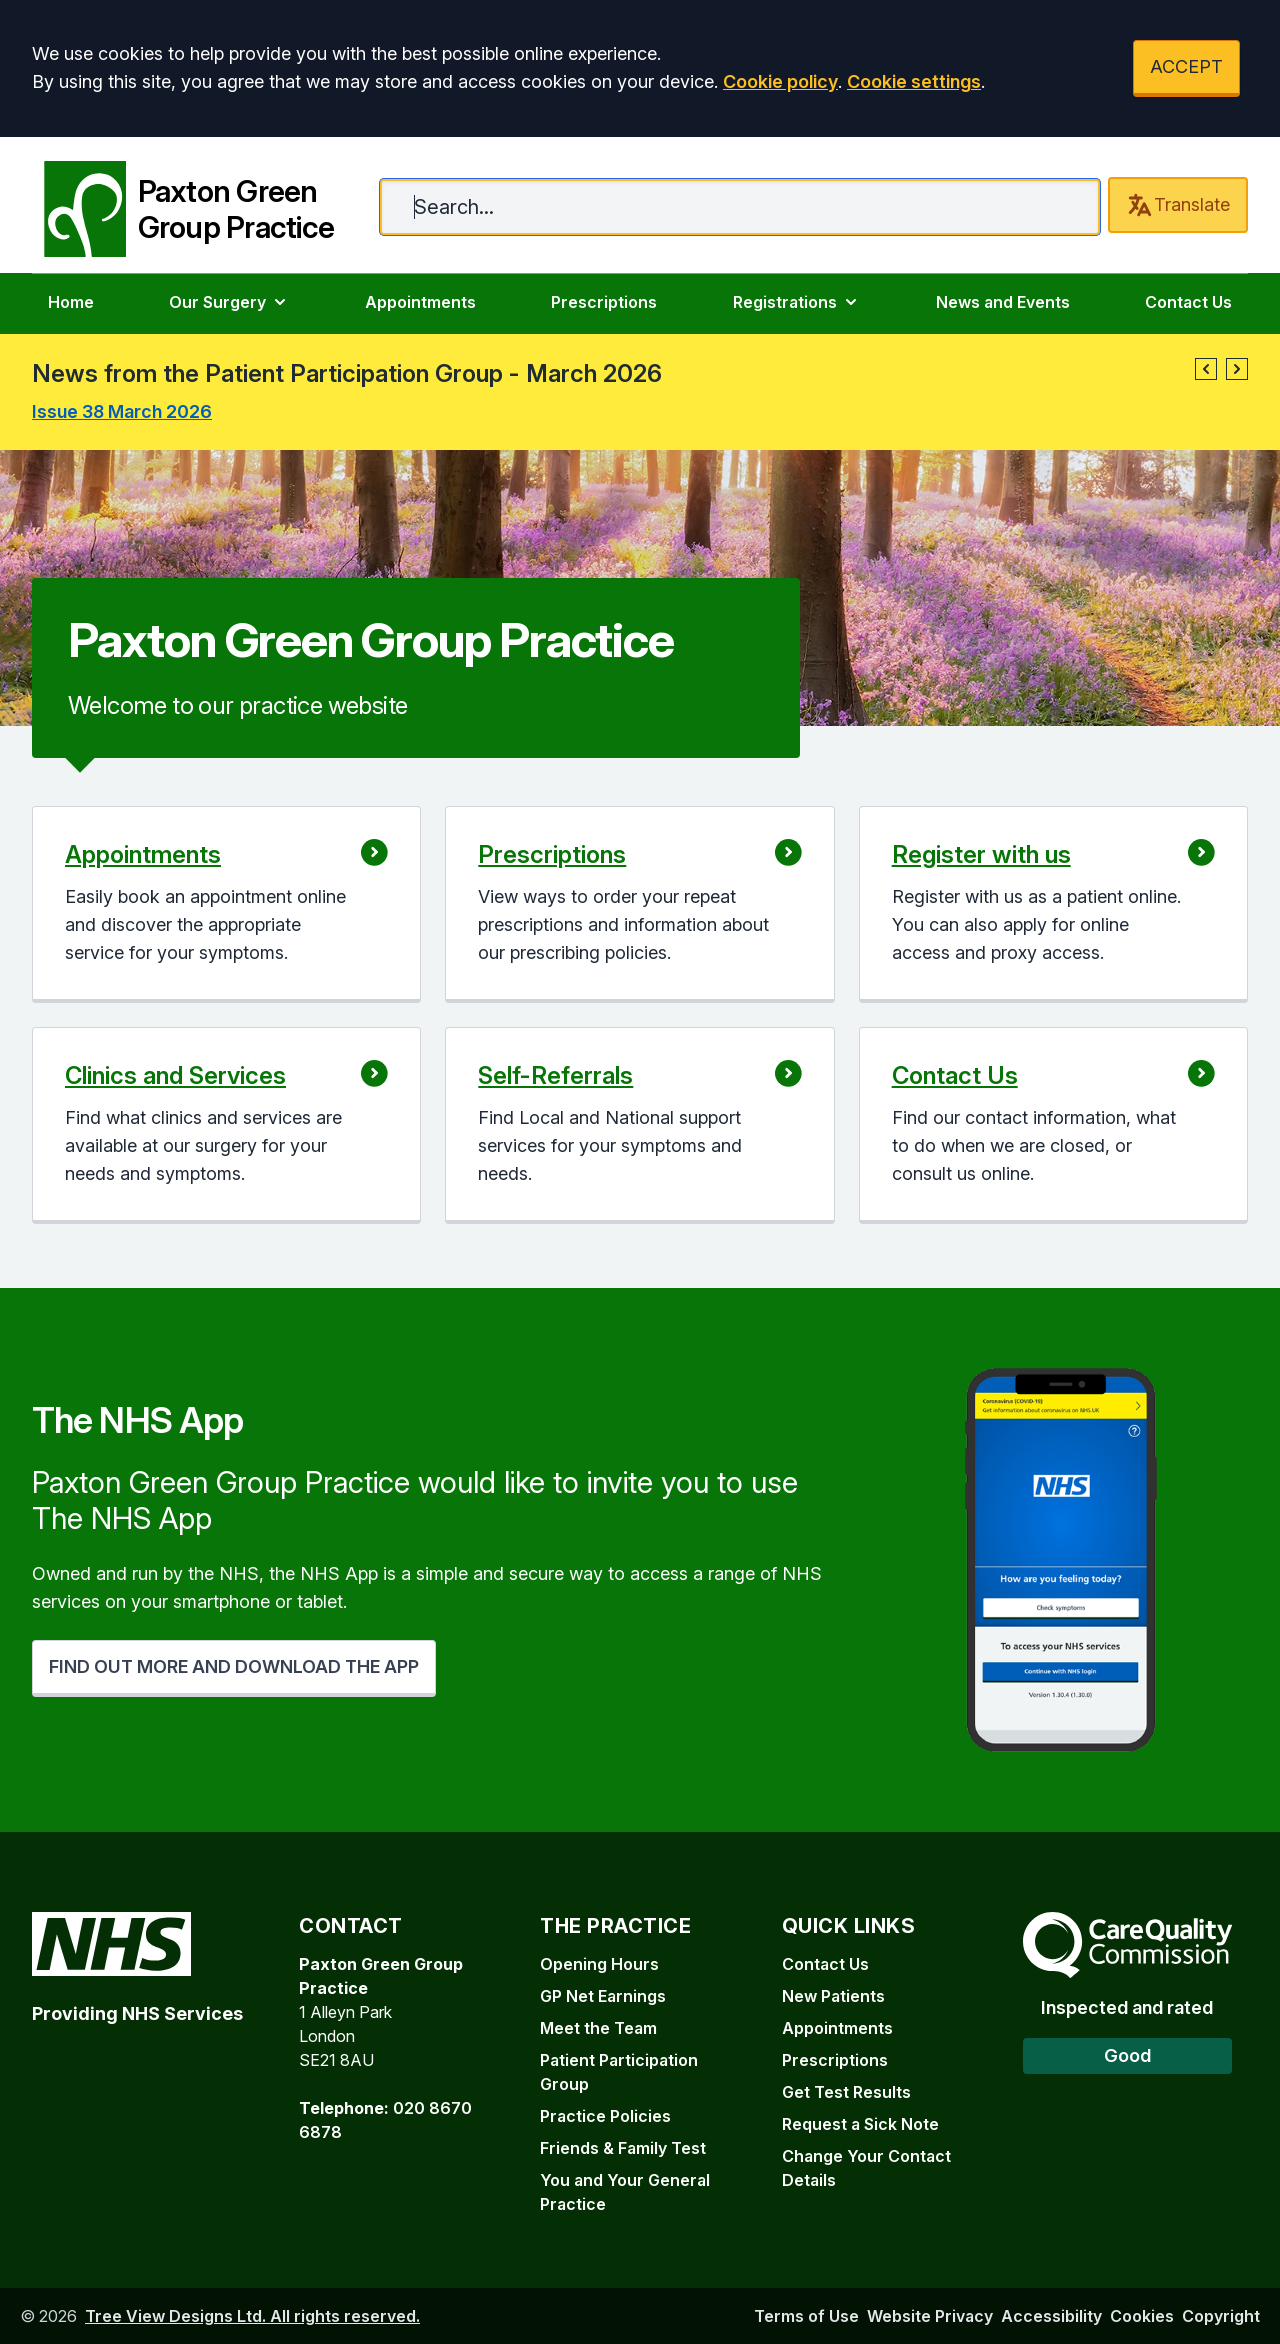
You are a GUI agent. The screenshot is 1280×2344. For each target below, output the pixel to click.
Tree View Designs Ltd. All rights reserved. (252, 2316)
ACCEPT (1186, 66)
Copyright (1221, 2316)
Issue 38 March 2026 (122, 411)
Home (71, 302)
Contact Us (1188, 302)
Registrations (797, 302)
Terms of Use (806, 2316)
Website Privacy (930, 2316)
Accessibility (1051, 2316)
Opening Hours (599, 1964)
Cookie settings (914, 81)
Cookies (1142, 2316)
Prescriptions (604, 302)
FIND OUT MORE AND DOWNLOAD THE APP (234, 1666)
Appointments (420, 302)
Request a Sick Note (860, 2124)
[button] (1206, 369)
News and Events (1003, 302)
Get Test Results (846, 2092)
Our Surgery (229, 302)
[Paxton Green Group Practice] (183, 205)
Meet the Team (598, 2028)
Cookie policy (780, 81)
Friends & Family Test (623, 2148)
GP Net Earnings (603, 1996)
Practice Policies (605, 2116)
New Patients (833, 1996)
